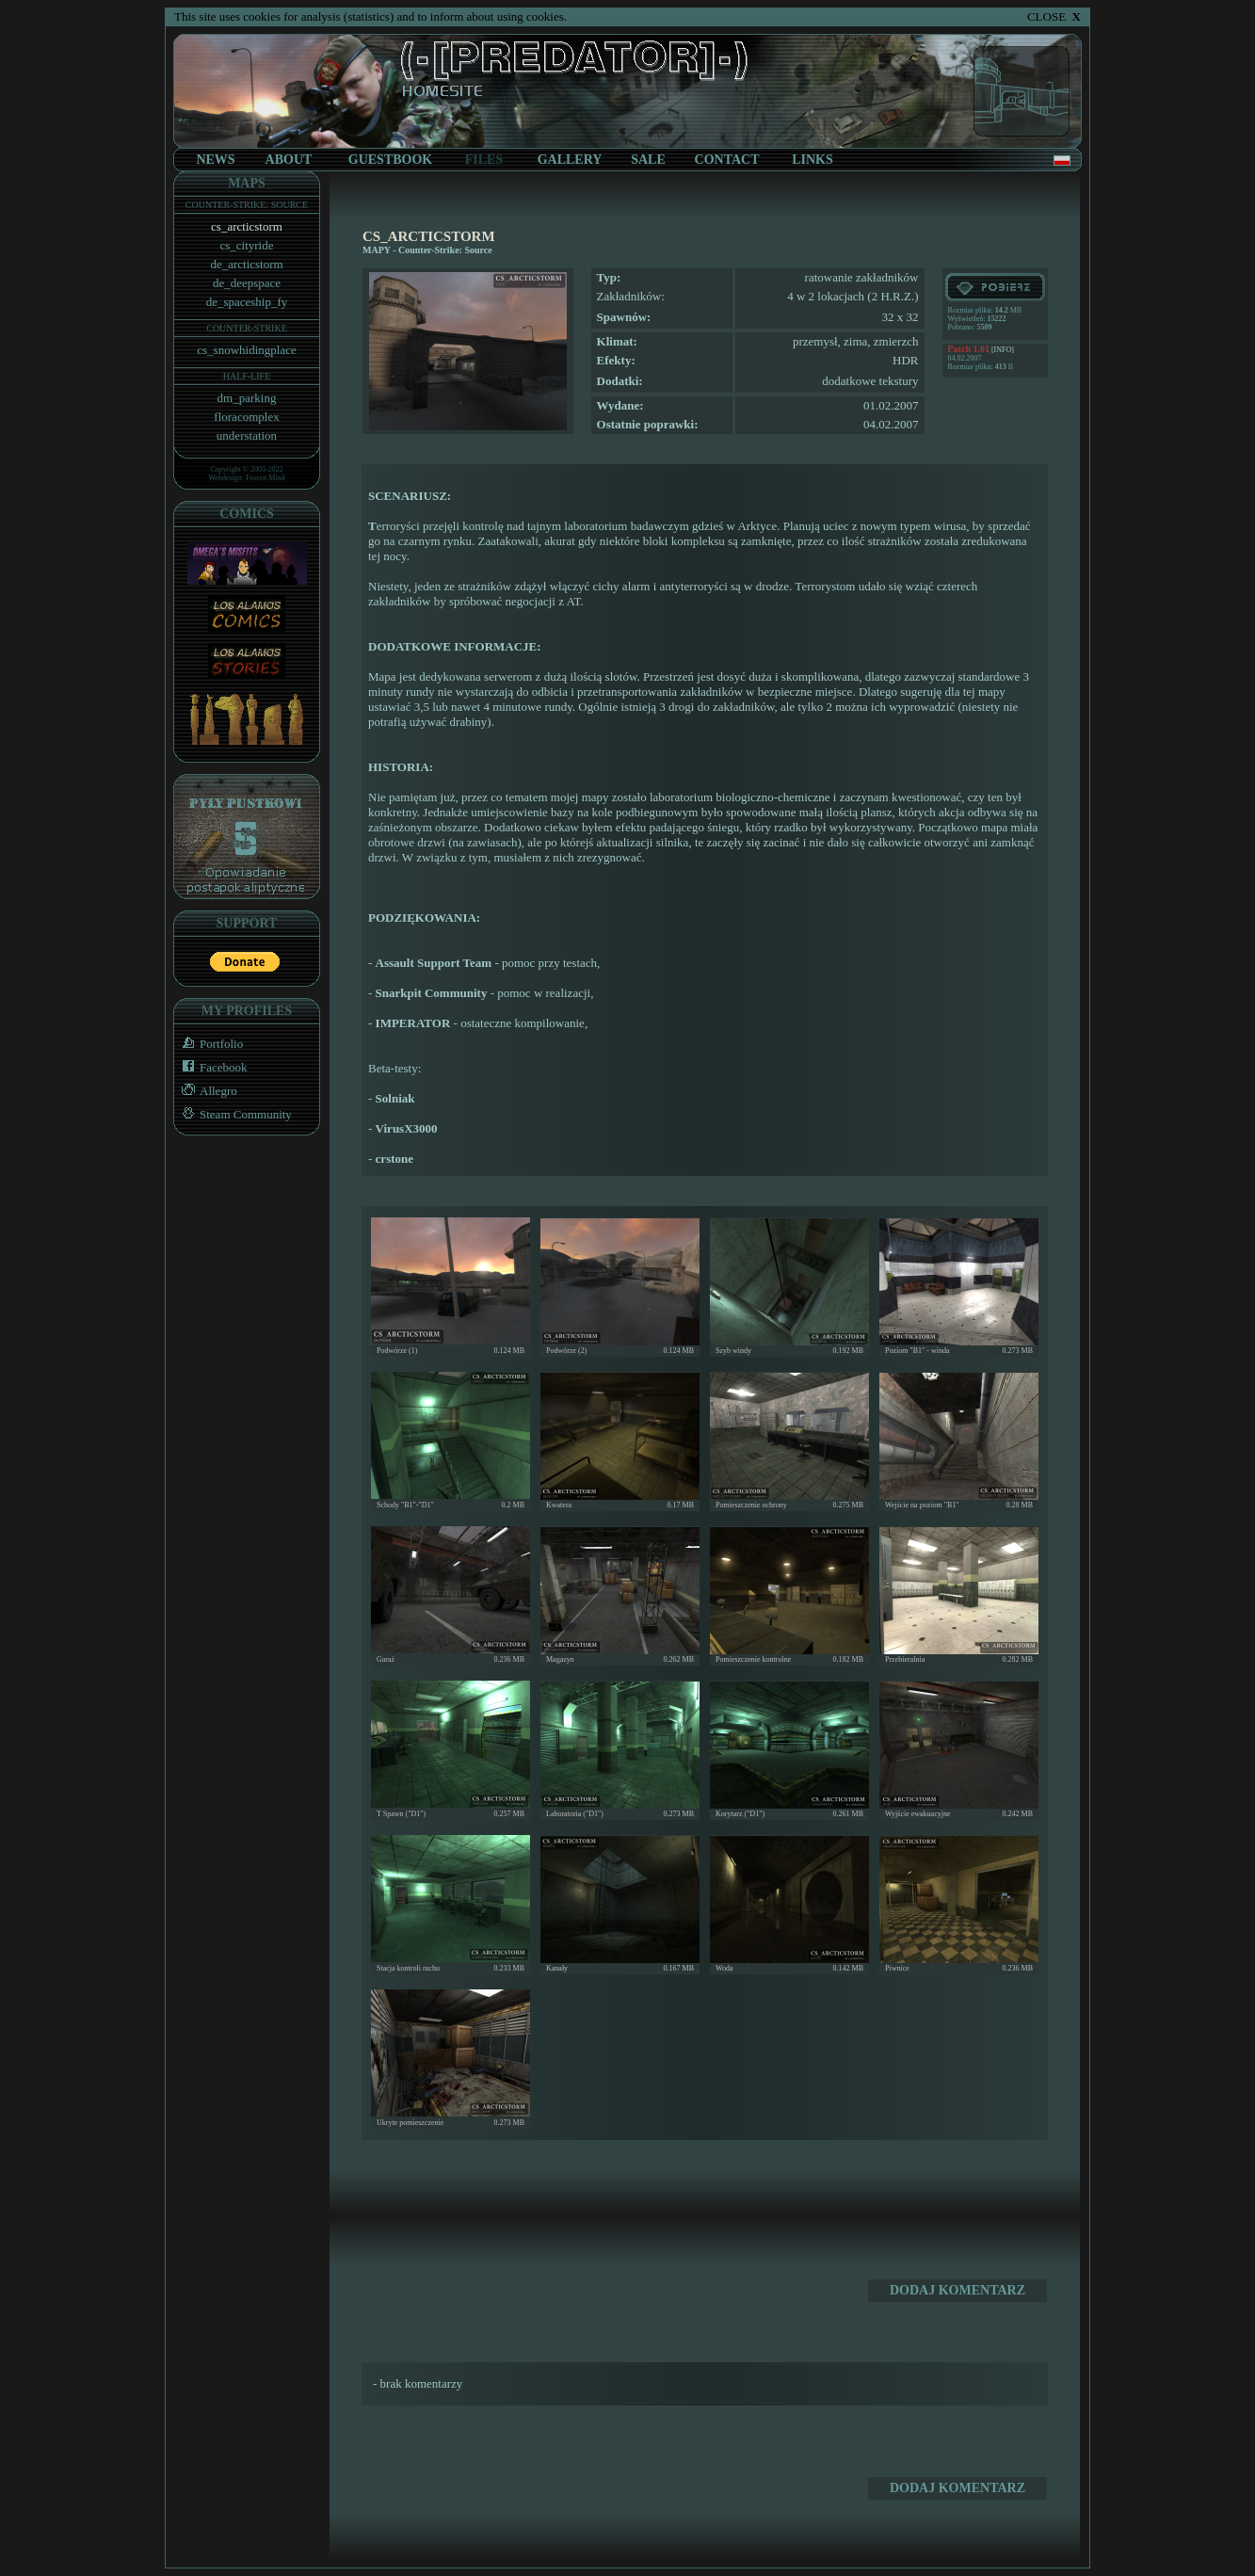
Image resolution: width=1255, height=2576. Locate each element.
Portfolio (208, 1044)
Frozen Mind (265, 478)
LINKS (812, 160)
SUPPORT (247, 923)
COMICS (246, 514)
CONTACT (727, 160)
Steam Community (233, 1114)
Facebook (211, 1067)
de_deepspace (247, 283)
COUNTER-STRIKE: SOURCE (246, 205)
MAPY (376, 250)
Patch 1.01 (969, 349)
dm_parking (247, 398)
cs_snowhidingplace (246, 350)
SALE (648, 160)
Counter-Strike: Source (445, 250)
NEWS (215, 160)
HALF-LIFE (247, 376)
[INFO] (1002, 350)
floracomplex (246, 417)
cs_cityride (246, 245)
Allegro (205, 1091)
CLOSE (1054, 16)
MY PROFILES (246, 1011)
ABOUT (289, 160)
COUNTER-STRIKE (246, 328)
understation (247, 435)
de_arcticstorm (246, 264)
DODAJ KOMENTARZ (957, 2290)
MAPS (246, 183)
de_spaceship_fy (247, 302)
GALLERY (570, 160)
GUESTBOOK (390, 160)
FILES (484, 160)
